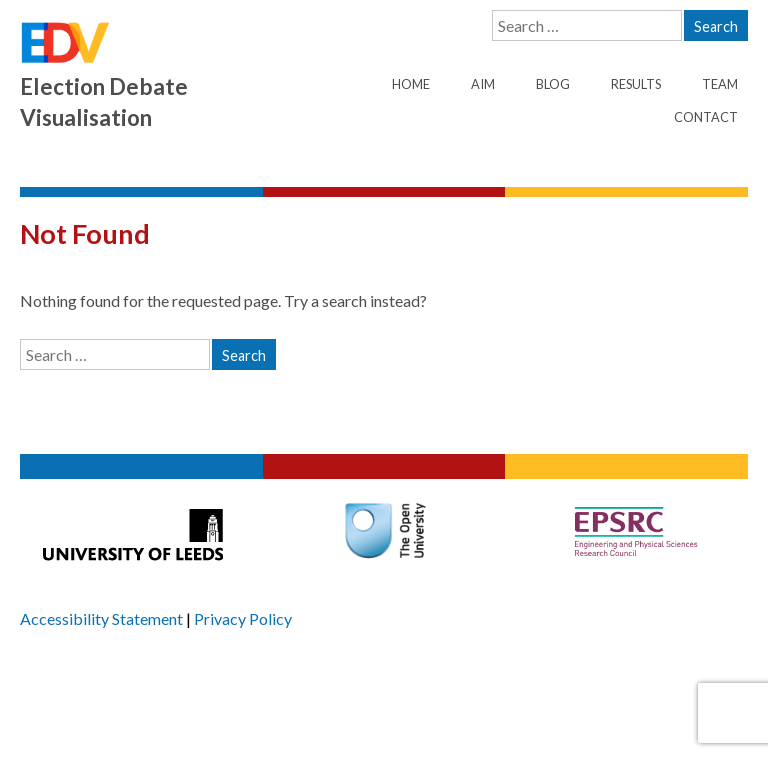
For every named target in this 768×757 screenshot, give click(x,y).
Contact (706, 117)
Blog (553, 84)
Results (636, 84)
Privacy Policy (243, 618)
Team (720, 84)
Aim (483, 84)
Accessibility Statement (101, 618)
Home (411, 84)
